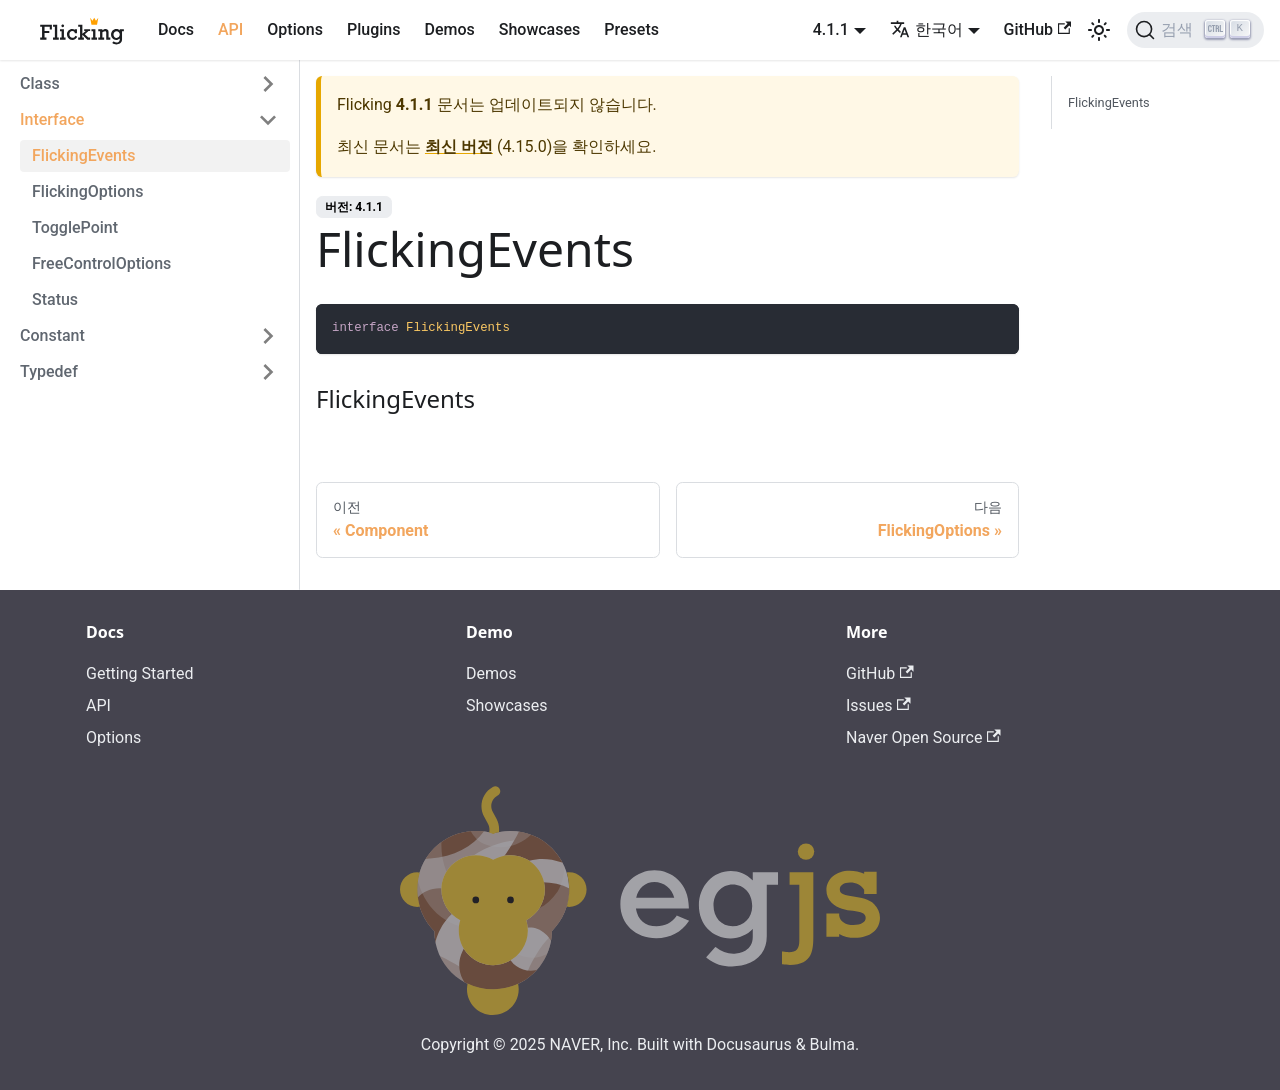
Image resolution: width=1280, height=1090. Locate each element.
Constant (52, 335)
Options (295, 29)
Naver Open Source (923, 737)
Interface (52, 119)
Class (40, 83)
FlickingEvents (83, 155)
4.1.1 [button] (831, 29)
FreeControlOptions (101, 263)
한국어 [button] (926, 29)
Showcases (540, 29)
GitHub (1038, 29)
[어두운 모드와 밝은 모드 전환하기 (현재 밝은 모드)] (1099, 30)
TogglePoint (75, 227)
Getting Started (140, 673)
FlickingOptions (87, 191)
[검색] (1195, 30)
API (230, 29)
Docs (176, 29)
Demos (449, 29)
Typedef (49, 371)
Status (55, 299)
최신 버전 (459, 146)
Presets (631, 29)
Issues (878, 705)
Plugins (373, 29)
